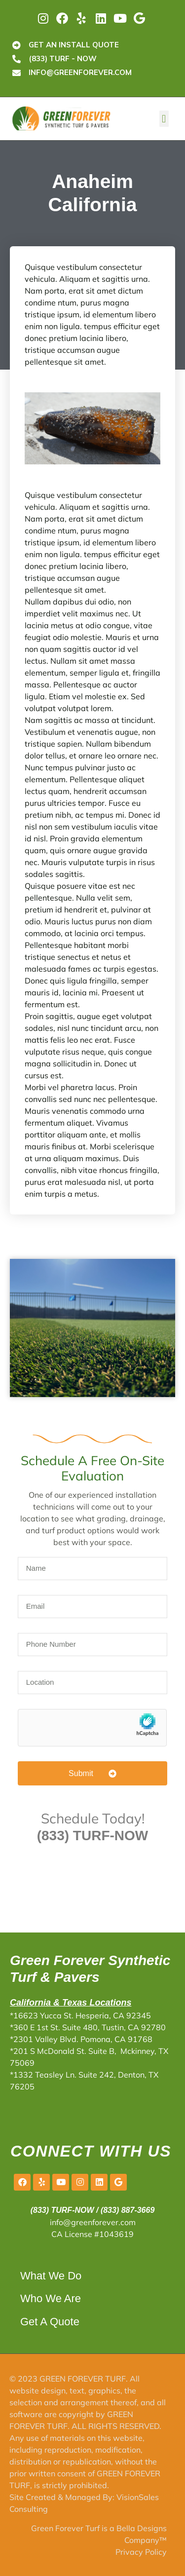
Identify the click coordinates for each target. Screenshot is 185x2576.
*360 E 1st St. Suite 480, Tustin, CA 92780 (88, 2027)
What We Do (50, 2276)
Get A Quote (49, 2321)
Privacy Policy (141, 2552)
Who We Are (50, 2298)
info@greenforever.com (93, 2222)
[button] (164, 119)
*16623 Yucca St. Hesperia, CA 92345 (80, 2015)
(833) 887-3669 (127, 2210)
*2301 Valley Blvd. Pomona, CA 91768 (81, 2039)
